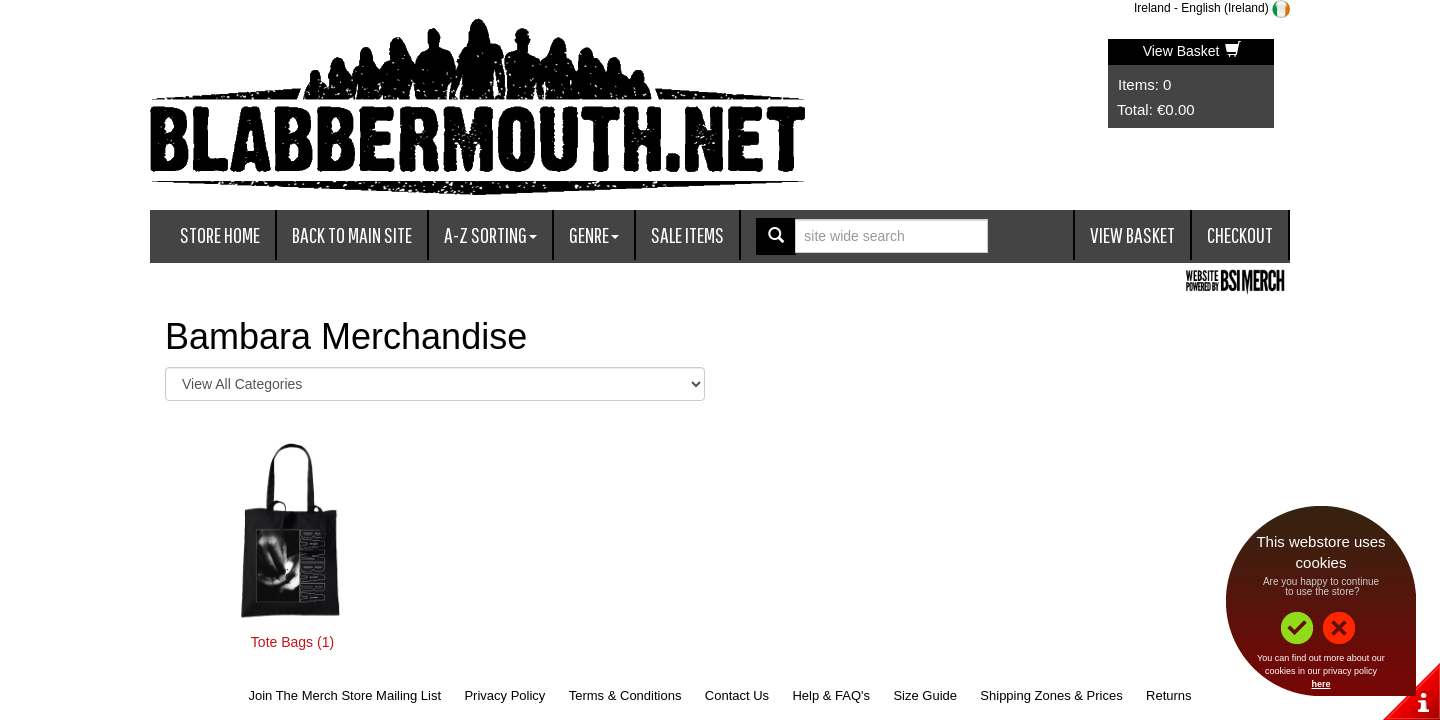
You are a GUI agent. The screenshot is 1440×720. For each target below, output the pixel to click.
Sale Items (687, 234)
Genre (594, 234)
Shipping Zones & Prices (1051, 695)
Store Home (220, 234)
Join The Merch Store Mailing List (344, 695)
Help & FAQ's (831, 695)
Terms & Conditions (625, 695)
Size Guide (925, 695)
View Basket (1192, 51)
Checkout (1240, 234)
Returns (1169, 695)
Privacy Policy (504, 695)
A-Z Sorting (490, 234)
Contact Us (737, 695)
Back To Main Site (352, 234)
